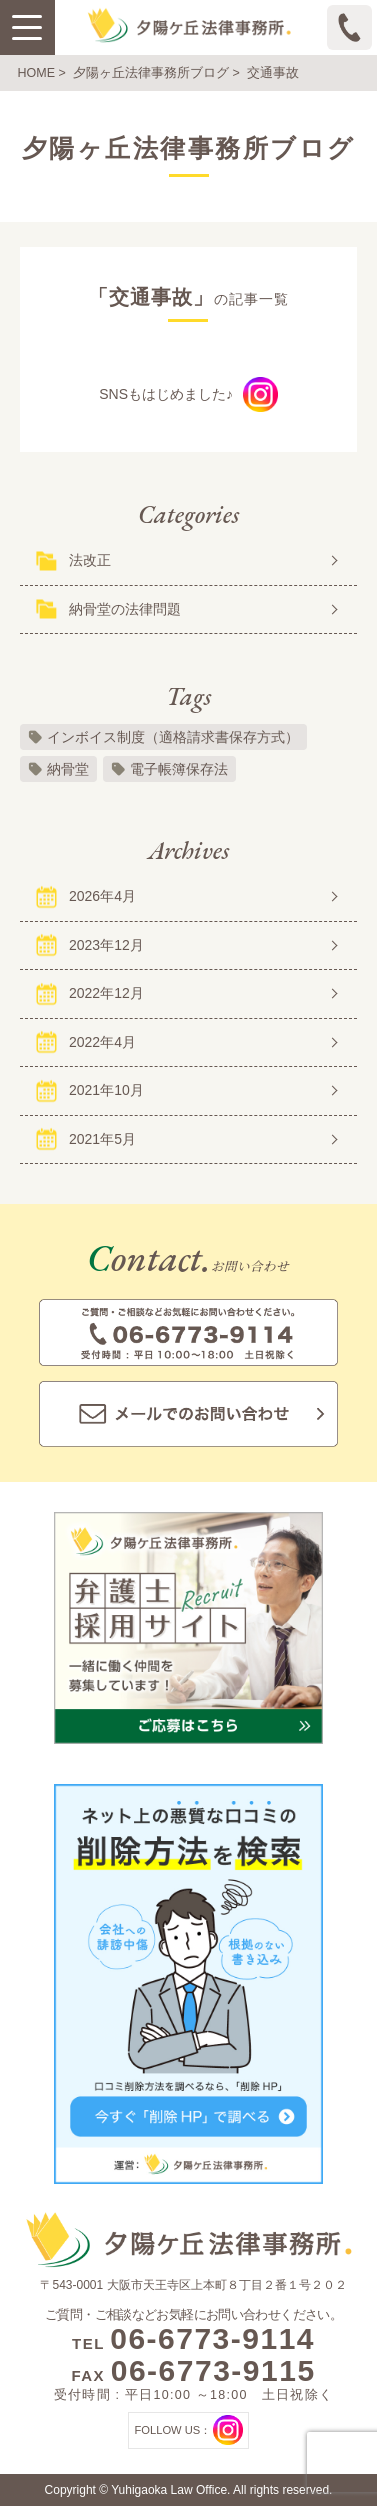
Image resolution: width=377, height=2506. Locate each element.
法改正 (90, 560)
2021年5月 (102, 1139)
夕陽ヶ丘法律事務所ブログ (151, 73)
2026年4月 (102, 896)
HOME (37, 73)
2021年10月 (106, 1090)
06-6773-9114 (212, 2338)
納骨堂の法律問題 (125, 609)
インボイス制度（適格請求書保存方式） (173, 737)
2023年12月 (106, 945)
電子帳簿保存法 (179, 769)
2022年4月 (102, 1042)
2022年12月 (106, 993)
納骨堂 (68, 769)
